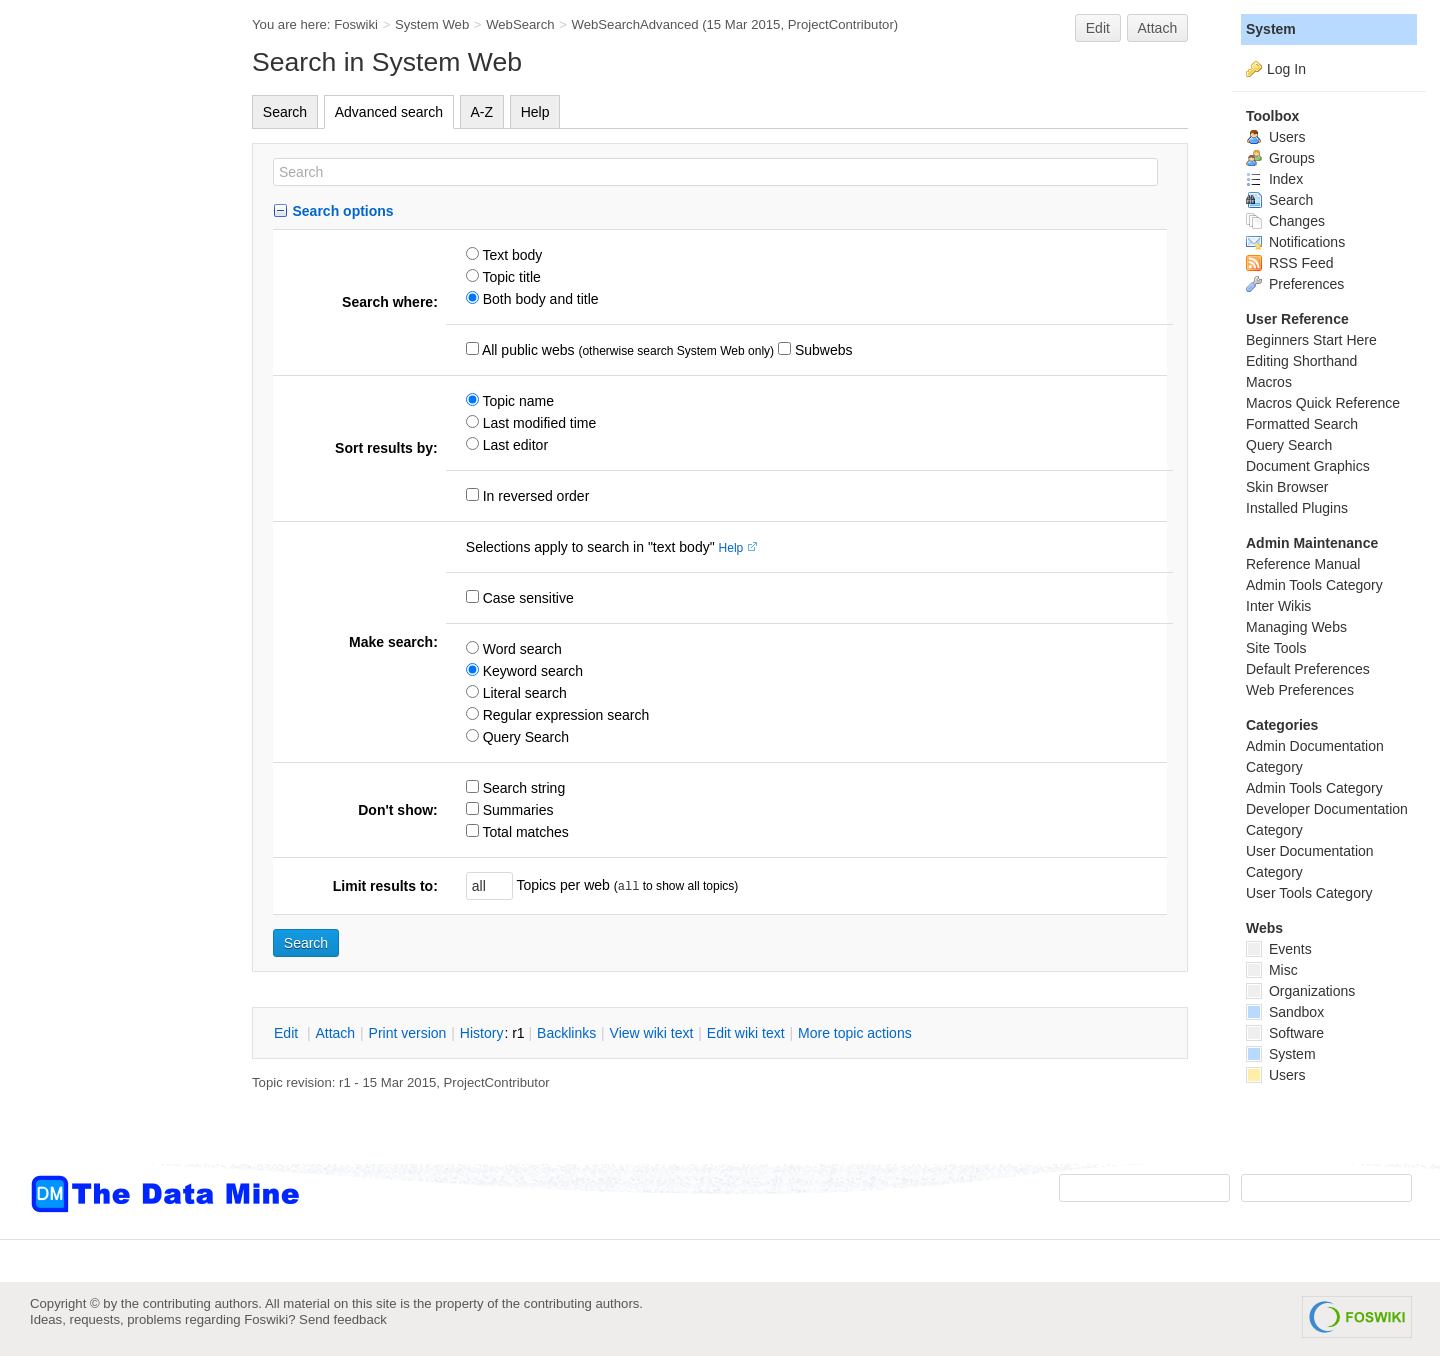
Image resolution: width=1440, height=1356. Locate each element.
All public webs (527, 350)
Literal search (523, 693)
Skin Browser (1287, 487)
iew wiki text (652, 1033)
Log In (1286, 69)
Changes (1285, 221)
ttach (335, 1033)
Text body (511, 255)
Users (1275, 137)
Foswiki (356, 24)
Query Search (524, 737)
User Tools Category (1309, 893)
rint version (408, 1033)
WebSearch (520, 24)
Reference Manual (1303, 564)
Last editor (513, 445)
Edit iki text (746, 1033)
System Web (432, 24)
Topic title (510, 277)
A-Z (482, 112)
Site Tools (1276, 648)
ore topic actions (855, 1033)
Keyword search (531, 671)
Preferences (1295, 284)
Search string (522, 788)
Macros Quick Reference (1323, 403)
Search (285, 112)
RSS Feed (1289, 263)
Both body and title (539, 299)
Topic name (516, 401)
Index (1274, 179)
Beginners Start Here (1311, 340)
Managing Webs (1296, 627)
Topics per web (563, 885)
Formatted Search (1302, 424)
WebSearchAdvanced (635, 24)
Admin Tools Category (1314, 585)
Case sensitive (526, 598)
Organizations (1300, 991)
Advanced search (389, 112)
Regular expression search (564, 715)
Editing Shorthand (1301, 361)
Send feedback (343, 1319)
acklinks (566, 1033)
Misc (1272, 970)
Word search (520, 649)
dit (288, 1033)
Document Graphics (1308, 466)
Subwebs (821, 350)
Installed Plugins (1297, 508)
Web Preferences (1300, 690)
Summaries (516, 810)
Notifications (1295, 242)
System (1271, 29)
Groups (1280, 158)
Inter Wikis (1278, 606)
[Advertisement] (110, 403)
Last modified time (538, 423)
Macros (1269, 382)
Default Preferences (1308, 669)
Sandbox (1285, 1012)
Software (1285, 1033)
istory (482, 1033)
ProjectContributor (841, 24)
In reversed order (534, 496)
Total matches (524, 832)
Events (1279, 949)
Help (535, 112)
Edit (1098, 28)
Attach (1158, 28)
